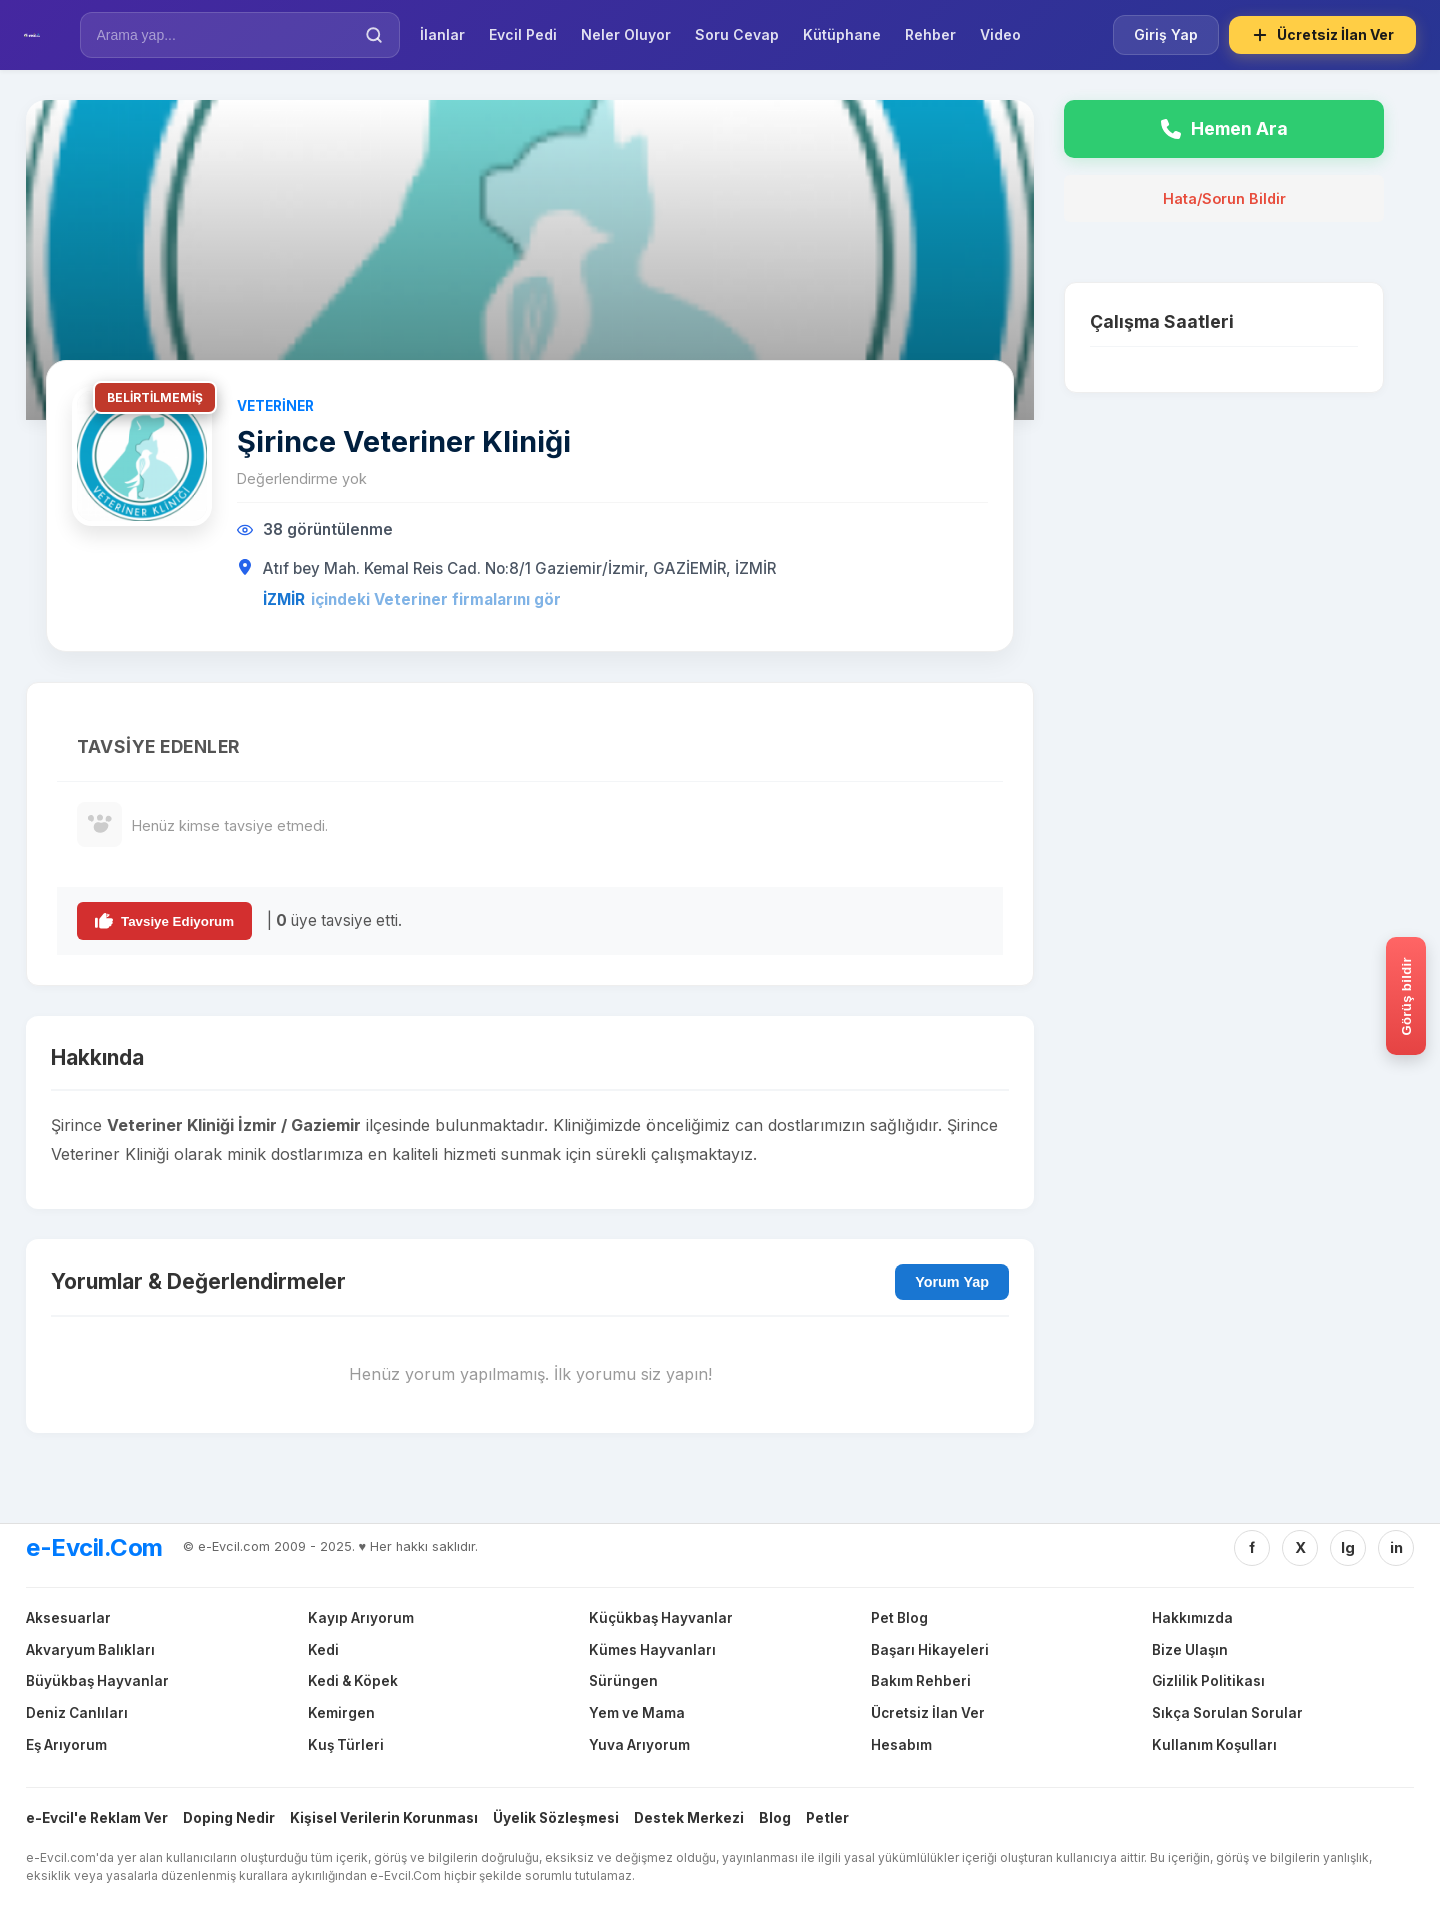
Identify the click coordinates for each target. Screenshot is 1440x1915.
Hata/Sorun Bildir (1224, 198)
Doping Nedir (229, 1818)
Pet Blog (899, 1618)
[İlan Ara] (226, 35)
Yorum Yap (952, 1282)
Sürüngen (623, 1681)
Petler (827, 1818)
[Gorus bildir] (1406, 996)
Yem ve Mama (637, 1713)
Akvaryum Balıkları (90, 1650)
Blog (775, 1818)
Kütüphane (842, 34)
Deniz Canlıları (77, 1713)
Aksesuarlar (68, 1618)
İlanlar (442, 34)
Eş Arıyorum (66, 1745)
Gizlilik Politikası (1208, 1681)
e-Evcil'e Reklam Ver (97, 1818)
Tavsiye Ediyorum (164, 921)
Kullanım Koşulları (1214, 1745)
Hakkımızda (1192, 1618)
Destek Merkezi (689, 1818)
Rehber (930, 34)
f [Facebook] (1252, 1547)
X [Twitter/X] (1300, 1547)
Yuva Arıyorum (639, 1745)
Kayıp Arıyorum (361, 1618)
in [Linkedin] (1396, 1547)
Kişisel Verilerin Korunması (384, 1818)
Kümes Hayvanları (652, 1650)
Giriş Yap (1166, 34)
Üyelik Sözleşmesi (556, 1818)
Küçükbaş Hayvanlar (661, 1618)
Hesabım (901, 1745)
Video (1000, 34)
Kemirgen (341, 1713)
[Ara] (374, 35)
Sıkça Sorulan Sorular (1227, 1713)
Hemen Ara (1224, 128)
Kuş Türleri (346, 1745)
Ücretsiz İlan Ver (1322, 35)
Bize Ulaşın (1190, 1650)
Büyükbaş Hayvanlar (97, 1681)
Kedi (323, 1650)
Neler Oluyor (626, 34)
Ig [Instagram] (1348, 1547)
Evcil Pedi (523, 34)
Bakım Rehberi (921, 1681)
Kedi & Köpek (353, 1681)
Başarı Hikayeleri (930, 1650)
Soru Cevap (737, 34)
